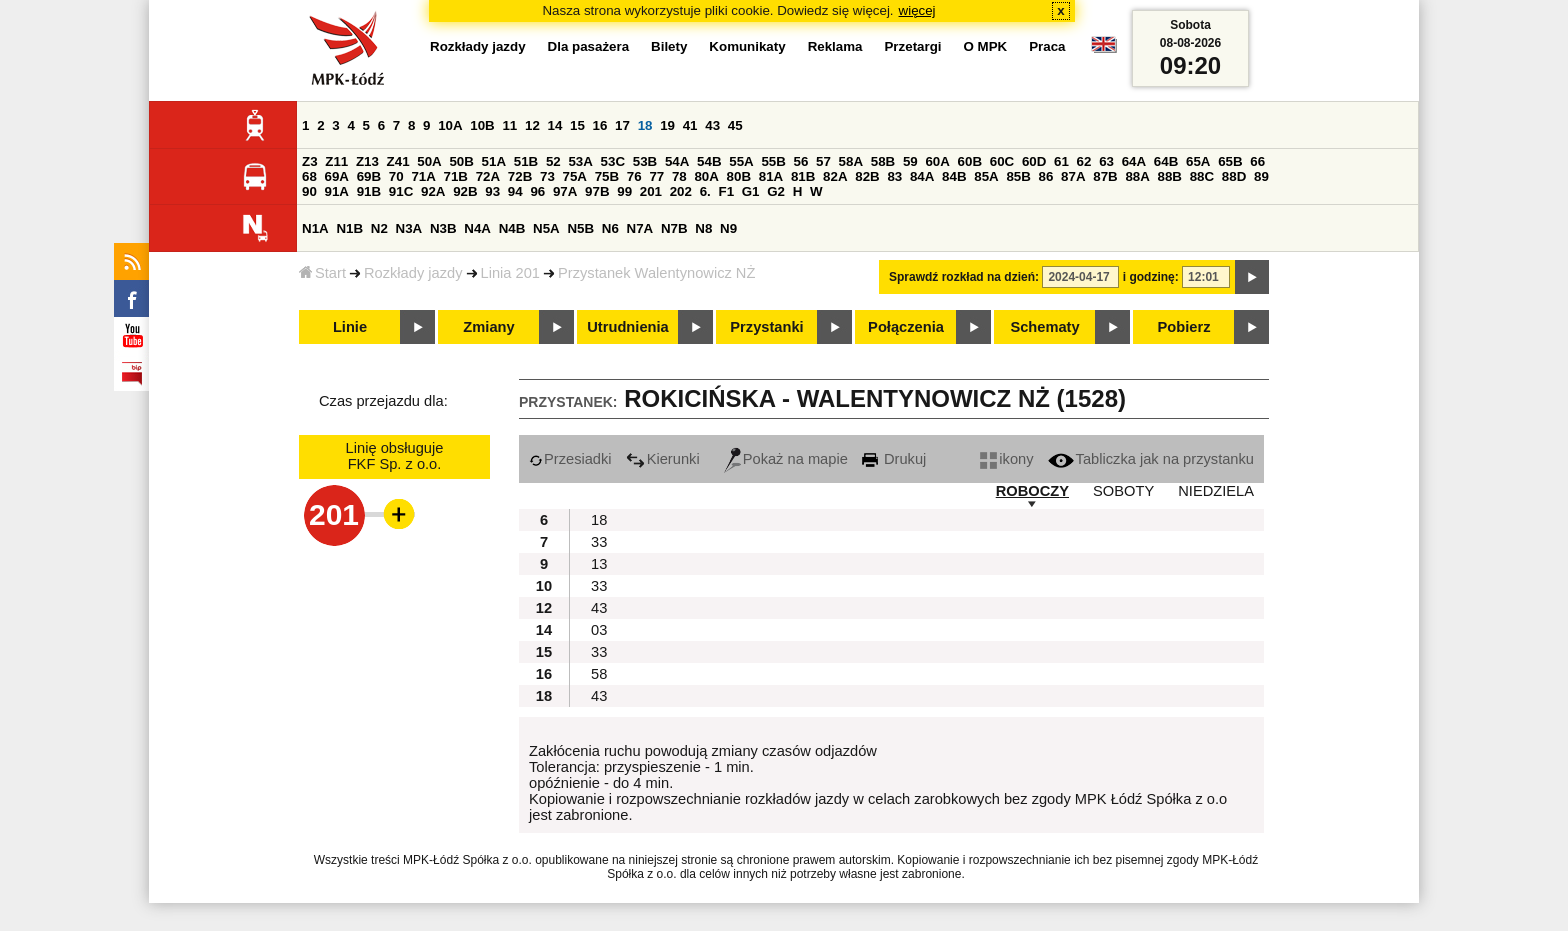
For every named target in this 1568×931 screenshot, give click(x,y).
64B (1166, 161)
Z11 (336, 161)
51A (494, 161)
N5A (546, 228)
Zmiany (488, 327)
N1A (315, 228)
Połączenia (906, 327)
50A (429, 161)
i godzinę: (1151, 277)
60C (1002, 161)
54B (709, 161)
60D (1034, 161)
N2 (379, 228)
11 (509, 125)
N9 (728, 228)
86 (1046, 176)
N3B (443, 228)
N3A (409, 228)
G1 (751, 191)
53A (580, 161)
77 (656, 176)
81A (771, 176)
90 (309, 191)
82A (835, 176)
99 (624, 191)
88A (1137, 176)
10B (482, 125)
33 (599, 542)
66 (1257, 161)
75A (575, 176)
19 (667, 125)
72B (520, 176)
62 (1084, 161)
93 (492, 191)
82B (867, 176)
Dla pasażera (589, 46)
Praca (1047, 46)
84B (954, 176)
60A (937, 161)
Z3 (310, 161)
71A (423, 176)
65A (1198, 161)
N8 (703, 228)
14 (555, 125)
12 (532, 125)
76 (634, 176)
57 (823, 161)
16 (600, 125)
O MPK (986, 46)
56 (801, 161)
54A (677, 161)
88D (1234, 176)
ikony (1006, 459)
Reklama (835, 46)
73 (547, 176)
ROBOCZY (1032, 491)
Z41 (398, 161)
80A (706, 176)
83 (894, 176)
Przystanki (766, 327)
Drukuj (894, 459)
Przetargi (912, 46)
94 (515, 191)
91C (401, 191)
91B (369, 191)
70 (396, 176)
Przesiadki (570, 459)
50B (461, 161)
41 (690, 125)
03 (599, 630)
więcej (917, 10)
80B (739, 176)
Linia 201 (511, 273)
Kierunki (663, 459)
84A (922, 176)
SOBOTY (1123, 491)
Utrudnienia (627, 327)
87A (1073, 176)
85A (986, 176)
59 (910, 161)
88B (1170, 176)
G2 (776, 191)
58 (599, 674)
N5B (580, 228)
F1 (726, 191)
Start (322, 273)
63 (1106, 161)
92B (465, 191)
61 (1061, 161)
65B (1230, 161)
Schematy (1044, 327)
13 (599, 564)
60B (970, 161)
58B (883, 161)
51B (526, 161)
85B (1018, 176)
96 (537, 191)
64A (1134, 161)
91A (337, 191)
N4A (477, 228)
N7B (674, 228)
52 (553, 161)
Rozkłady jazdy (413, 273)
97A (565, 191)
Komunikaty (747, 46)
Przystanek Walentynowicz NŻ (656, 273)
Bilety (669, 46)
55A (741, 161)
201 (651, 191)
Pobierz (1184, 327)
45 (735, 125)
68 (309, 176)
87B (1105, 176)
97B (597, 191)
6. (705, 191)
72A (488, 176)
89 (1261, 176)
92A (433, 191)
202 (681, 191)
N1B (349, 228)
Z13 (367, 161)
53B (645, 161)
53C (613, 161)
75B (607, 176)
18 (645, 125)
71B (456, 176)
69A (337, 176)
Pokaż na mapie (786, 459)
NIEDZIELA (1216, 491)
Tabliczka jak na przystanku (1151, 459)
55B (773, 161)
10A (450, 125)
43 (712, 125)
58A (851, 161)
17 (622, 125)
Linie (350, 327)
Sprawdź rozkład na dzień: (964, 277)
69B (369, 176)
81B (803, 176)
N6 (610, 228)
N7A (640, 228)
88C (1202, 176)
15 (577, 125)
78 (679, 176)
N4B (512, 228)
